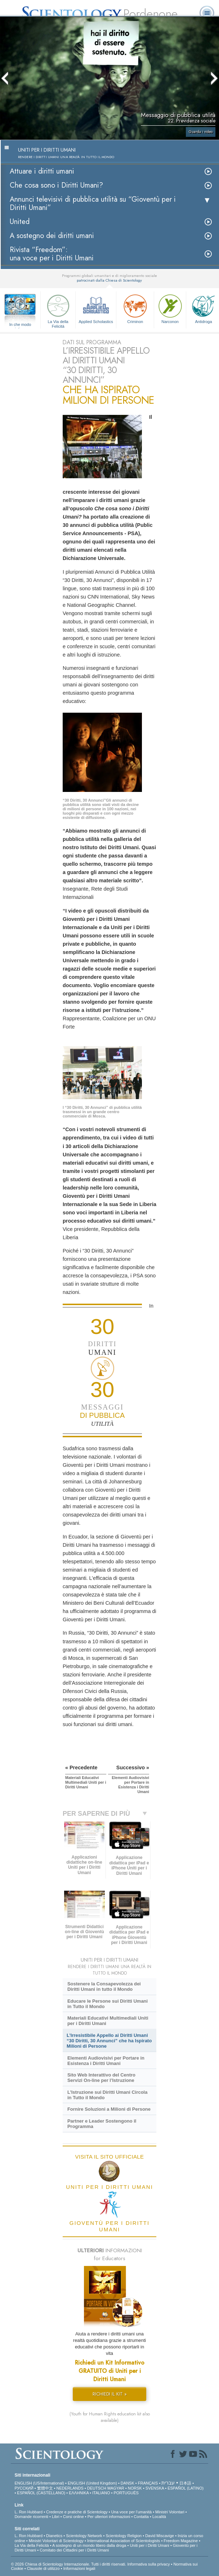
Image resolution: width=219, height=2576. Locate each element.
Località (159, 2516)
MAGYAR (115, 2488)
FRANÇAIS (148, 2483)
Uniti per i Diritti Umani (149, 2545)
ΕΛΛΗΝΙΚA (79, 2493)
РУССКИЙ (23, 2488)
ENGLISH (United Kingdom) (92, 2483)
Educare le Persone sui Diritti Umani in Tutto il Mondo (107, 2003)
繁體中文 (45, 2488)
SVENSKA (155, 2488)
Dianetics (54, 2536)
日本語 (185, 2483)
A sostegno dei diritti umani (52, 235)
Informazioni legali (79, 2568)
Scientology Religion (124, 2536)
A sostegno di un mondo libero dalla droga (89, 2545)
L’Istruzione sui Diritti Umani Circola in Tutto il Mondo (107, 2094)
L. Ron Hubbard (28, 2512)
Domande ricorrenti (31, 2516)
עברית (168, 2483)
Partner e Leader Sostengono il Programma (101, 2123)
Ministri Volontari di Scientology (56, 2541)
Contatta (141, 2516)
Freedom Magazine (181, 2541)
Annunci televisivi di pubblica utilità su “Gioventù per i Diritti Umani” (93, 203)
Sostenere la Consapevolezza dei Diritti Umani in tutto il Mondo (104, 1986)
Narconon (170, 308)
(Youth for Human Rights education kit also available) (110, 2417)
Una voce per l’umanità (131, 2512)
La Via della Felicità (58, 309)
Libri (55, 2516)
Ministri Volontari (169, 2512)
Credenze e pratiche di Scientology (77, 2512)
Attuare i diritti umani (42, 171)
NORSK (135, 2488)
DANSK (127, 2483)
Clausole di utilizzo (43, 2568)
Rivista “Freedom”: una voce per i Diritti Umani (52, 254)
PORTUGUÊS (125, 2493)
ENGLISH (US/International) (39, 2483)
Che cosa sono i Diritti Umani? (56, 185)
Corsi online (73, 2516)
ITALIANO (101, 2493)
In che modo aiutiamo (20, 324)
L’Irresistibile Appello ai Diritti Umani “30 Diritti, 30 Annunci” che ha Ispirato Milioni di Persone (109, 2041)
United (20, 221)
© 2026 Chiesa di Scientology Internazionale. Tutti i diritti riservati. (69, 2564)
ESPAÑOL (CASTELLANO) (41, 2493)
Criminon (135, 308)
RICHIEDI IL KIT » (110, 2394)
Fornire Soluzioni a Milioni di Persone (109, 2109)
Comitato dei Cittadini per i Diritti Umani (74, 2550)
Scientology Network (84, 2536)
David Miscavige (159, 2536)
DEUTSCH (96, 2488)
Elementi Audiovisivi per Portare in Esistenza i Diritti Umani (105, 2060)
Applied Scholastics (95, 308)
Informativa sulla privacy (148, 2564)
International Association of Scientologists (123, 2541)
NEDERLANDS (70, 2488)
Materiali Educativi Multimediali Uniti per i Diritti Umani (107, 2020)
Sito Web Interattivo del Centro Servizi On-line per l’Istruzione (101, 2077)
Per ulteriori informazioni (109, 2516)
